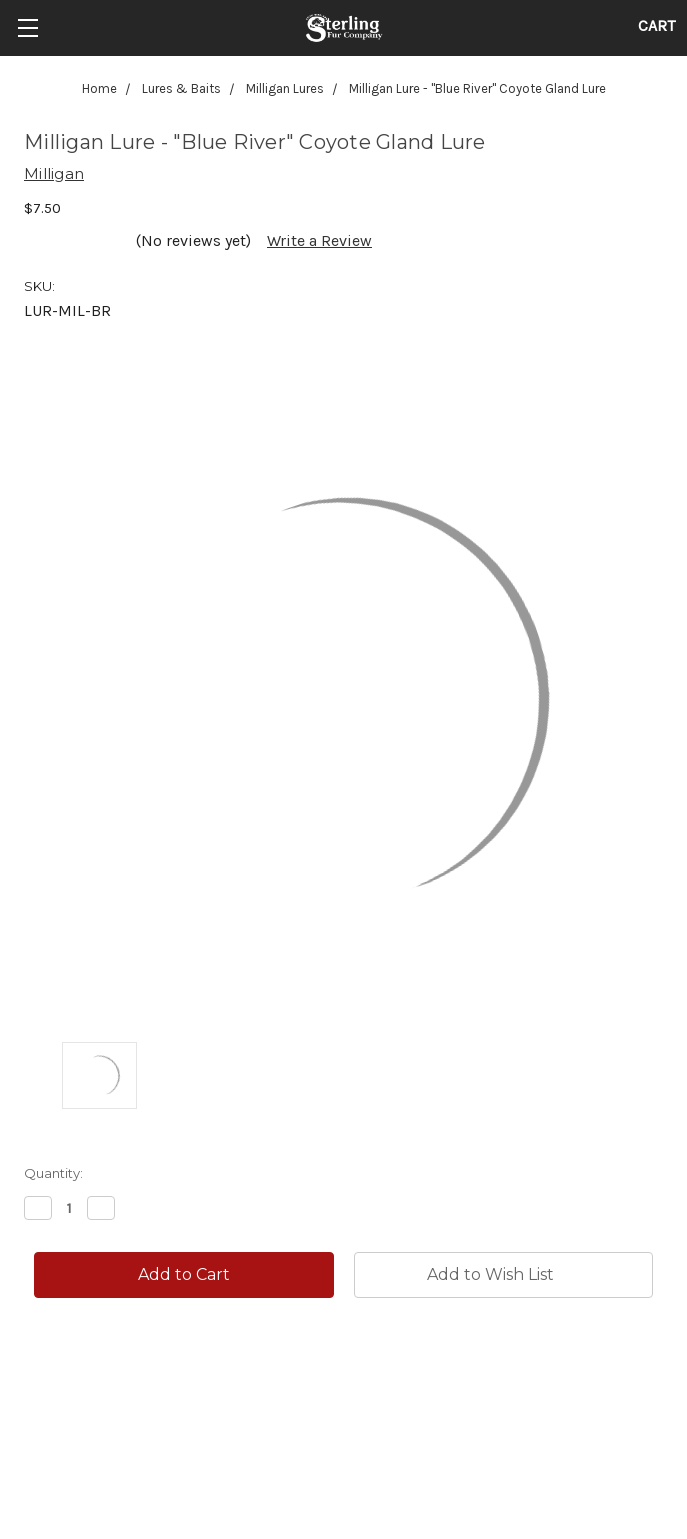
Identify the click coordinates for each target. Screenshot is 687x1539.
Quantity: (53, 1173)
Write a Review (319, 240)
